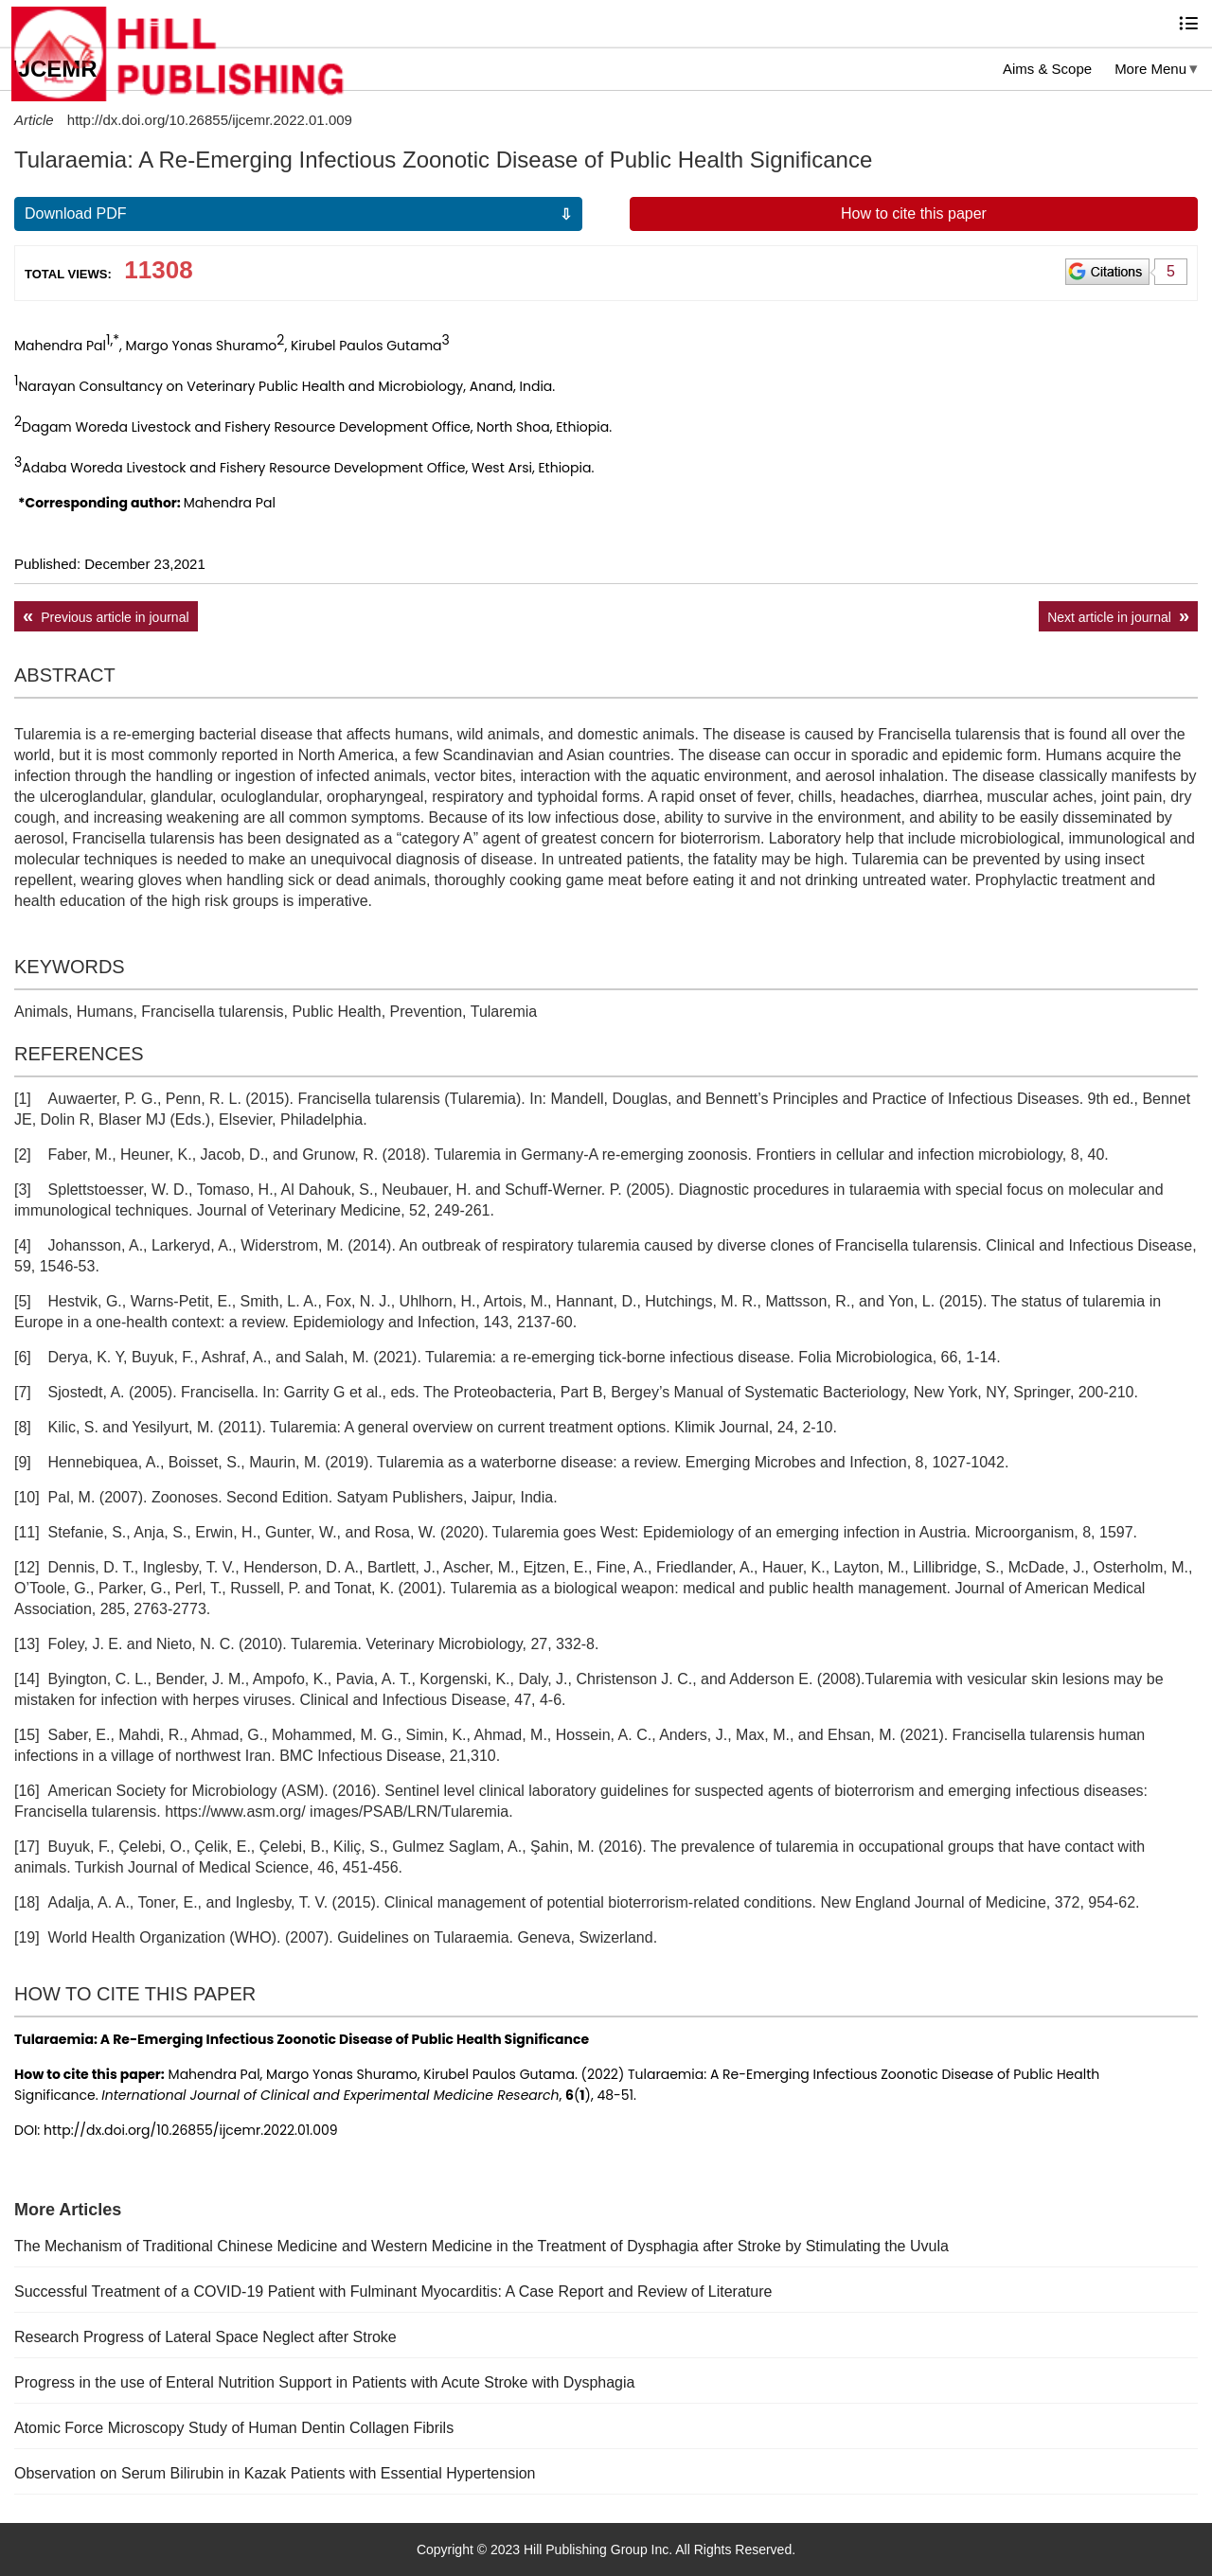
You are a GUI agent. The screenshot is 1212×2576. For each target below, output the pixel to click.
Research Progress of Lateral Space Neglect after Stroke (205, 2337)
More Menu (1150, 69)
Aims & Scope (1047, 69)
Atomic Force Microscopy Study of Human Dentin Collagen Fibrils (234, 2428)
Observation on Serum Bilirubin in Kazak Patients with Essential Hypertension (275, 2473)
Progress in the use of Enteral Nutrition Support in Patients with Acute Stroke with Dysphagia (324, 2382)
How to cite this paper (914, 213)
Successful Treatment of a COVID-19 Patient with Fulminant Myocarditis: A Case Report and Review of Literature (393, 2291)
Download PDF (76, 213)
